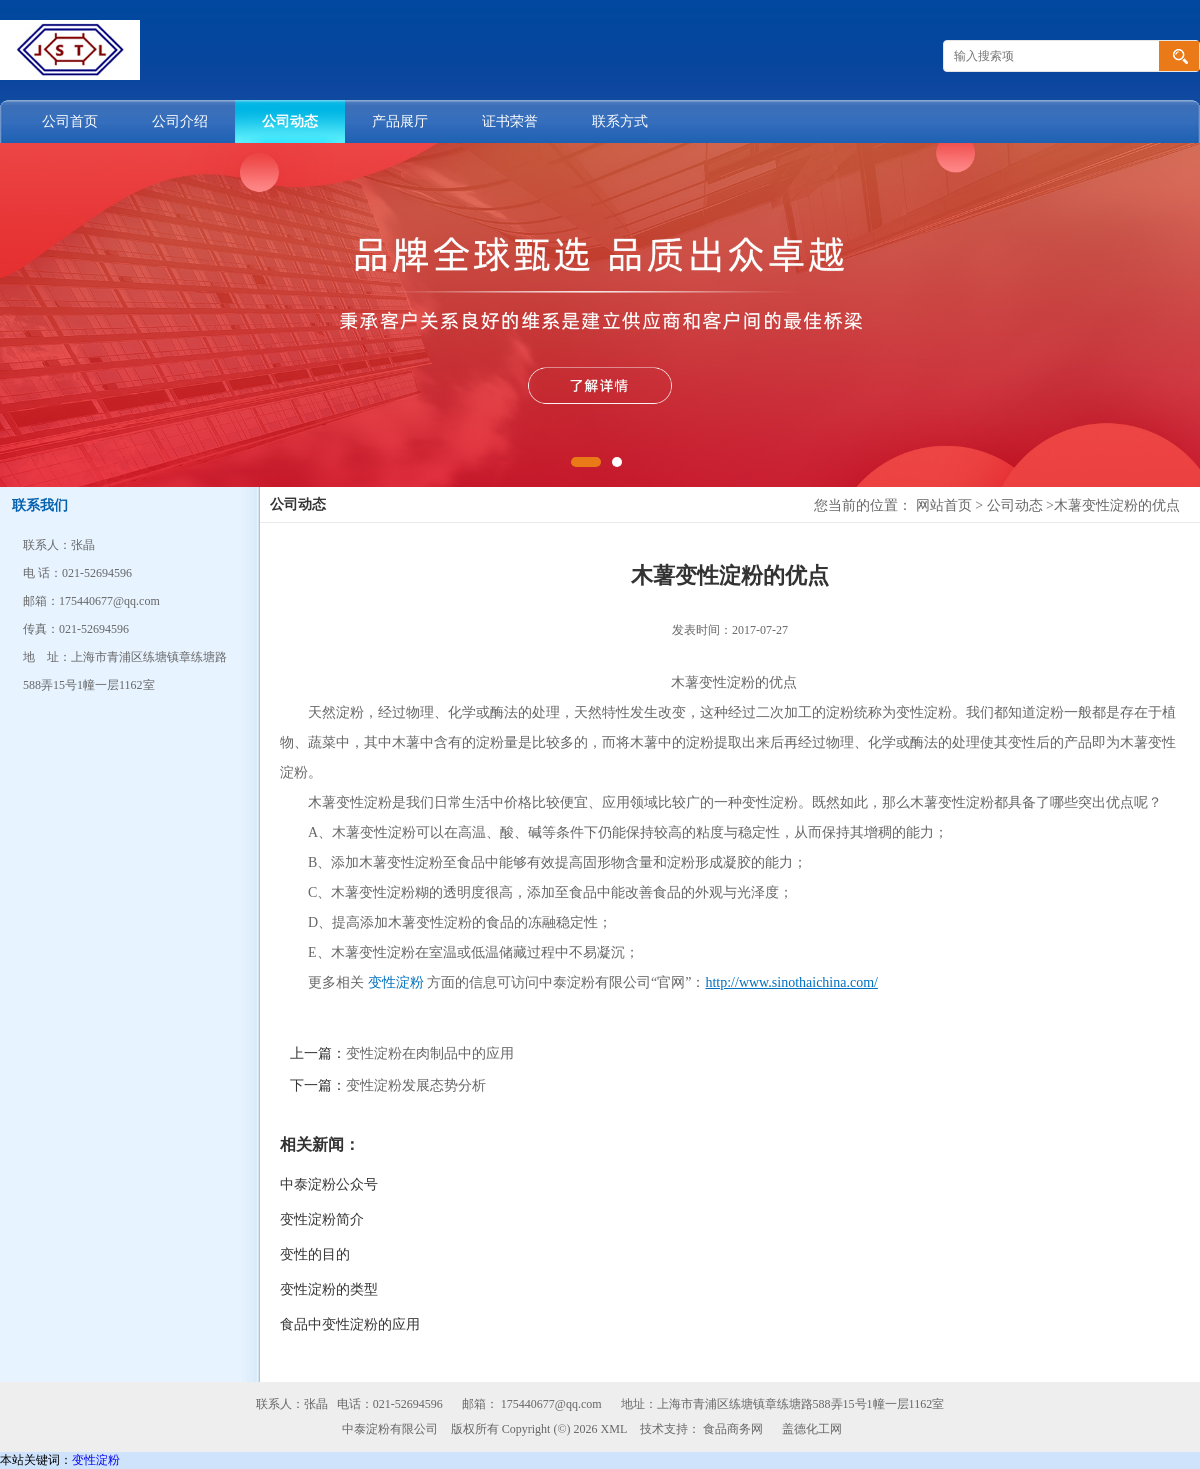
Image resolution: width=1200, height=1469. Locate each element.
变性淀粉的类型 (329, 1289)
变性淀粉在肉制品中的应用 (430, 1053)
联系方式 (620, 121)
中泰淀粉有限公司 (390, 1429)
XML (614, 1429)
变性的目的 (315, 1254)
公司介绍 (180, 121)
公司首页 (70, 121)
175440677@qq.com (551, 1404)
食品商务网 (733, 1429)
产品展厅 (400, 121)
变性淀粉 (396, 982)
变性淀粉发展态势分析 (416, 1085)
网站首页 (944, 505)
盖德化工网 (812, 1429)
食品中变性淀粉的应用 (350, 1324)
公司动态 (290, 121)
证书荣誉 (510, 121)
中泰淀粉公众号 (329, 1184)
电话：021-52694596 (390, 1404)
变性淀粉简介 (322, 1219)
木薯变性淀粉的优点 (1117, 505)
